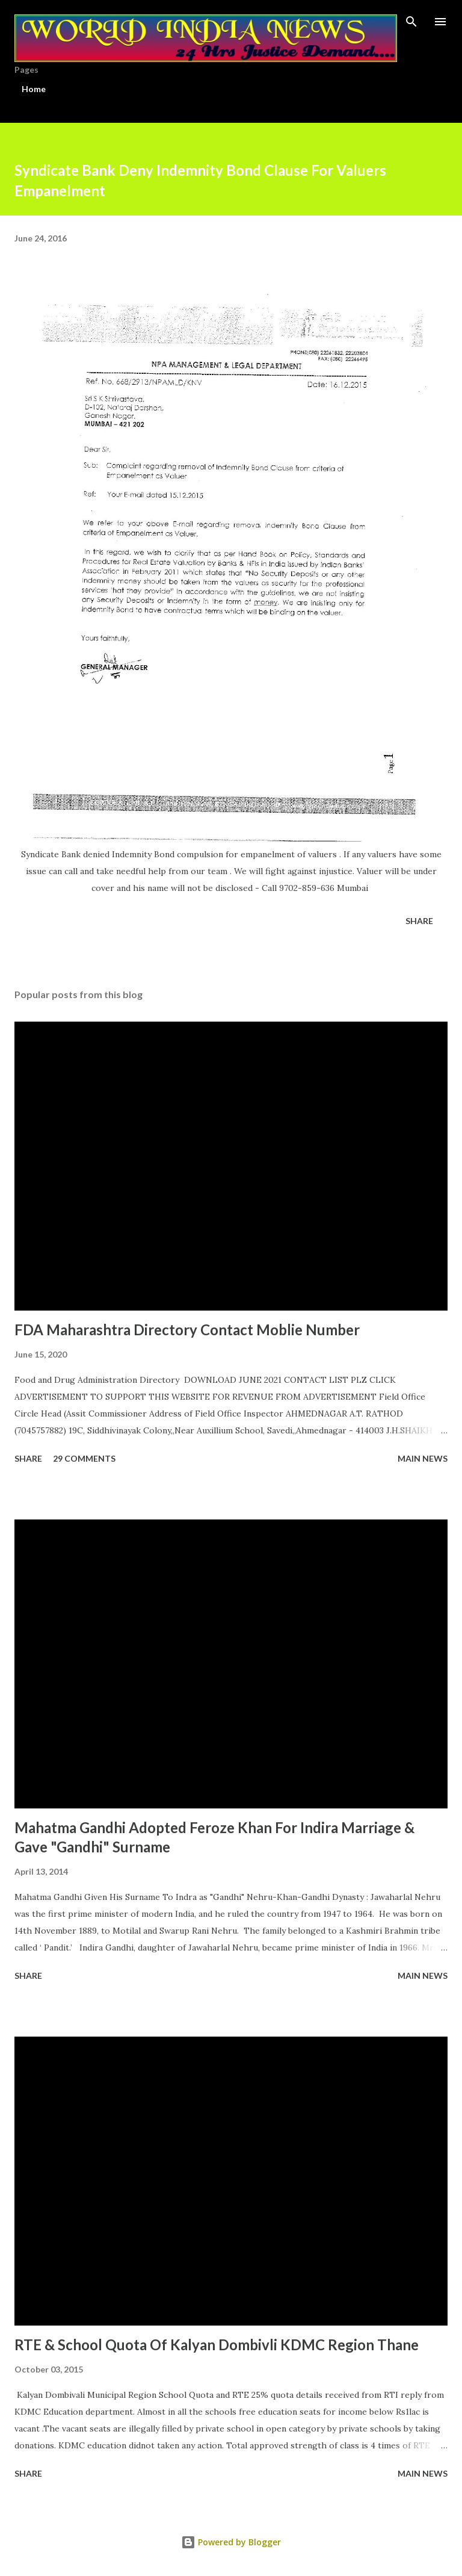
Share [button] (419, 921)
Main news (423, 1458)
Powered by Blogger (231, 2542)
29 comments (84, 1458)
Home (34, 89)
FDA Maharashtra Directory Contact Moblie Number (187, 1329)
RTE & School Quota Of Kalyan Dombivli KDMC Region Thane (216, 2344)
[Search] (411, 21)
